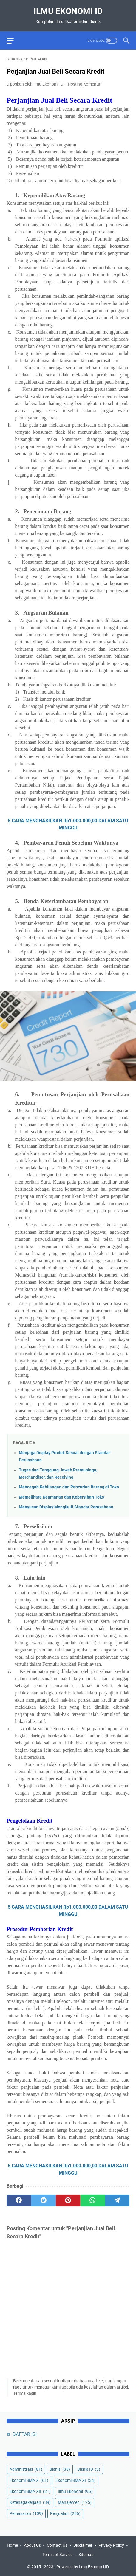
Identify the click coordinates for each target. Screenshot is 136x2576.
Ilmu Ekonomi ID (68, 11)
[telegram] (117, 2200)
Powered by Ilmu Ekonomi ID (82, 2566)
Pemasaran (26, 2513)
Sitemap (86, 2554)
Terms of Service (57, 2554)
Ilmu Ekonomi (75, 2491)
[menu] (14, 40)
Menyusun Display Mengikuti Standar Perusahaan (66, 1507)
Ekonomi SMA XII (30, 2491)
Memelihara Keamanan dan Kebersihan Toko (61, 1497)
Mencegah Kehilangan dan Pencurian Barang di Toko (69, 1487)
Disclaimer (82, 2545)
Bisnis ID (88, 2469)
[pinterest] (68, 2200)
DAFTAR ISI (25, 2434)
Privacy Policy (111, 2545)
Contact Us (57, 2545)
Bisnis (60, 2469)
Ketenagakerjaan (30, 2502)
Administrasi (26, 2469)
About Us (32, 2545)
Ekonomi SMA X (29, 2480)
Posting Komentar (85, 84)
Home (12, 2545)
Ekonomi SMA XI (75, 2480)
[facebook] (19, 2200)
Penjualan (65, 2513)
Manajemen (75, 2502)
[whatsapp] (92, 2200)
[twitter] (43, 2200)
